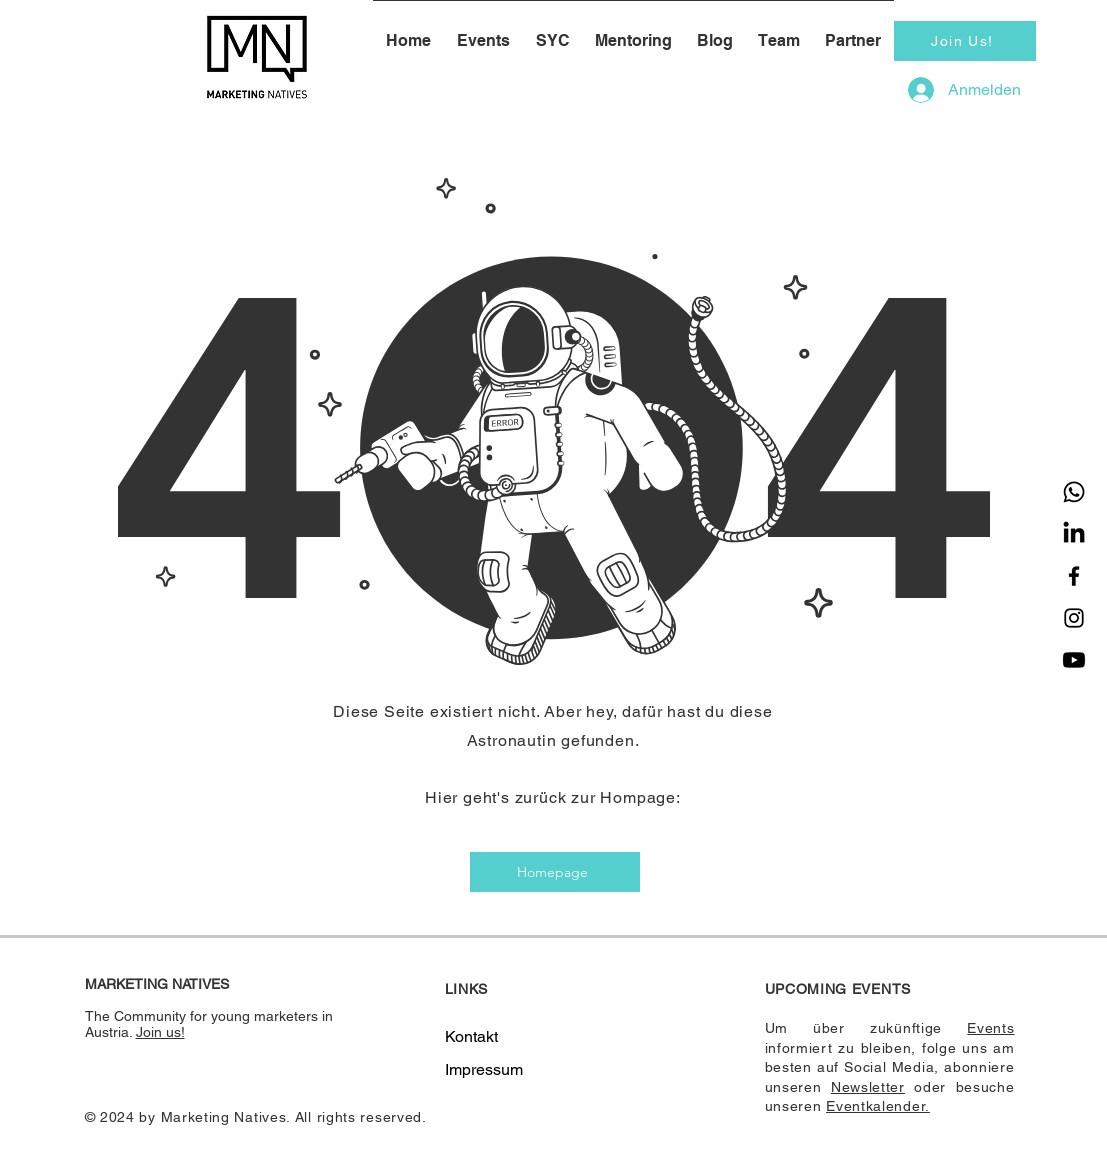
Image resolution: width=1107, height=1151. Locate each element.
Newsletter (868, 1087)
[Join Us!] (965, 41)
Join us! (160, 1032)
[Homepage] (555, 872)
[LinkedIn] (1074, 534)
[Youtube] (1074, 660)
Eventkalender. (878, 1106)
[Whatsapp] (1074, 492)
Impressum (484, 1069)
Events (990, 1028)
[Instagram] (1074, 618)
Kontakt (471, 1036)
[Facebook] (1074, 576)
